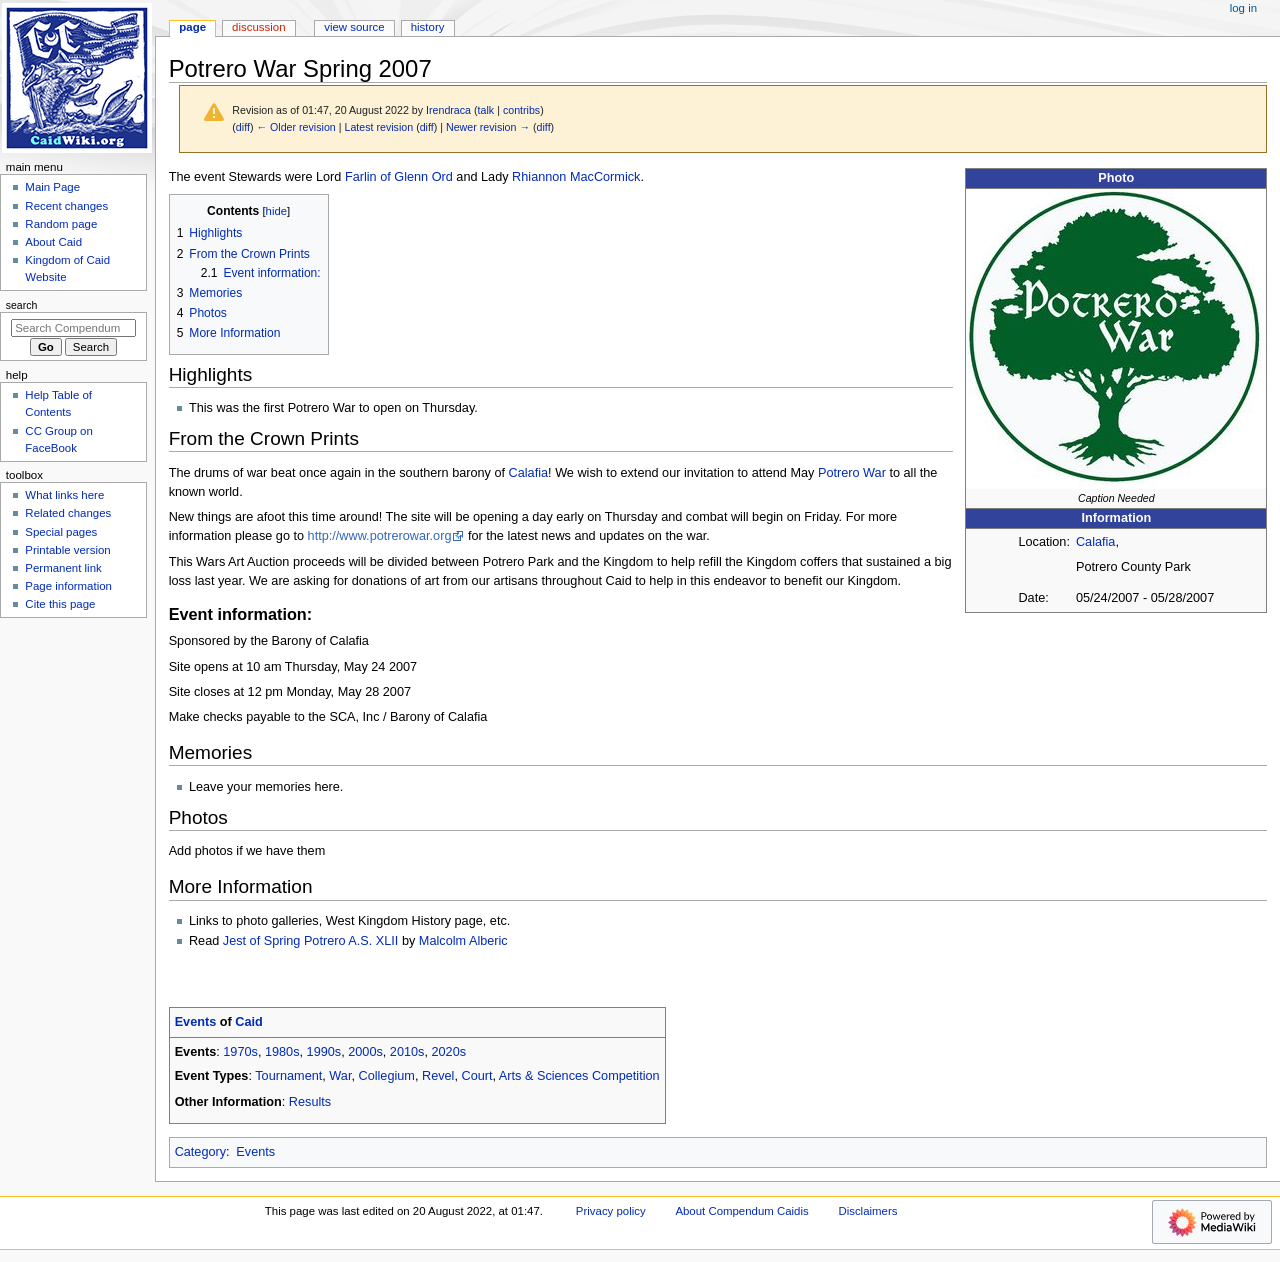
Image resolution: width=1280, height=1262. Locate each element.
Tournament (288, 1076)
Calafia (1096, 542)
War (340, 1076)
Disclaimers (867, 1211)
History (428, 27)
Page (192, 27)
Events (196, 1022)
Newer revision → (488, 127)
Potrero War (852, 473)
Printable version (67, 550)
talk (486, 110)
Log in (1243, 8)
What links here (64, 495)
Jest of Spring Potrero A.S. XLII (311, 941)
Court (476, 1076)
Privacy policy (611, 1211)
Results (310, 1102)
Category (200, 1152)
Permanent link (63, 568)
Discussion (258, 27)
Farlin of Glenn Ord (399, 177)
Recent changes (66, 206)
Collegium (386, 1076)
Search (22, 305)
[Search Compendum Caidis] (73, 328)
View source (354, 27)
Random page (61, 224)
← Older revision (295, 127)
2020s (449, 1052)
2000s (365, 1052)
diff (243, 127)
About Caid (53, 242)
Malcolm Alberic (463, 941)
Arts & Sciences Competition (579, 1076)
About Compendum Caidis (741, 1211)
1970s (240, 1052)
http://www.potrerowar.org (380, 536)
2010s (407, 1052)
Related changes (68, 513)
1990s (324, 1052)
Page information (68, 586)
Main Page (52, 187)
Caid (249, 1022)
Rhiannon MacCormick (576, 177)
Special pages (61, 532)
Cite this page (60, 604)
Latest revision (378, 127)
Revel (438, 1076)
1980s (282, 1052)
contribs (521, 110)
